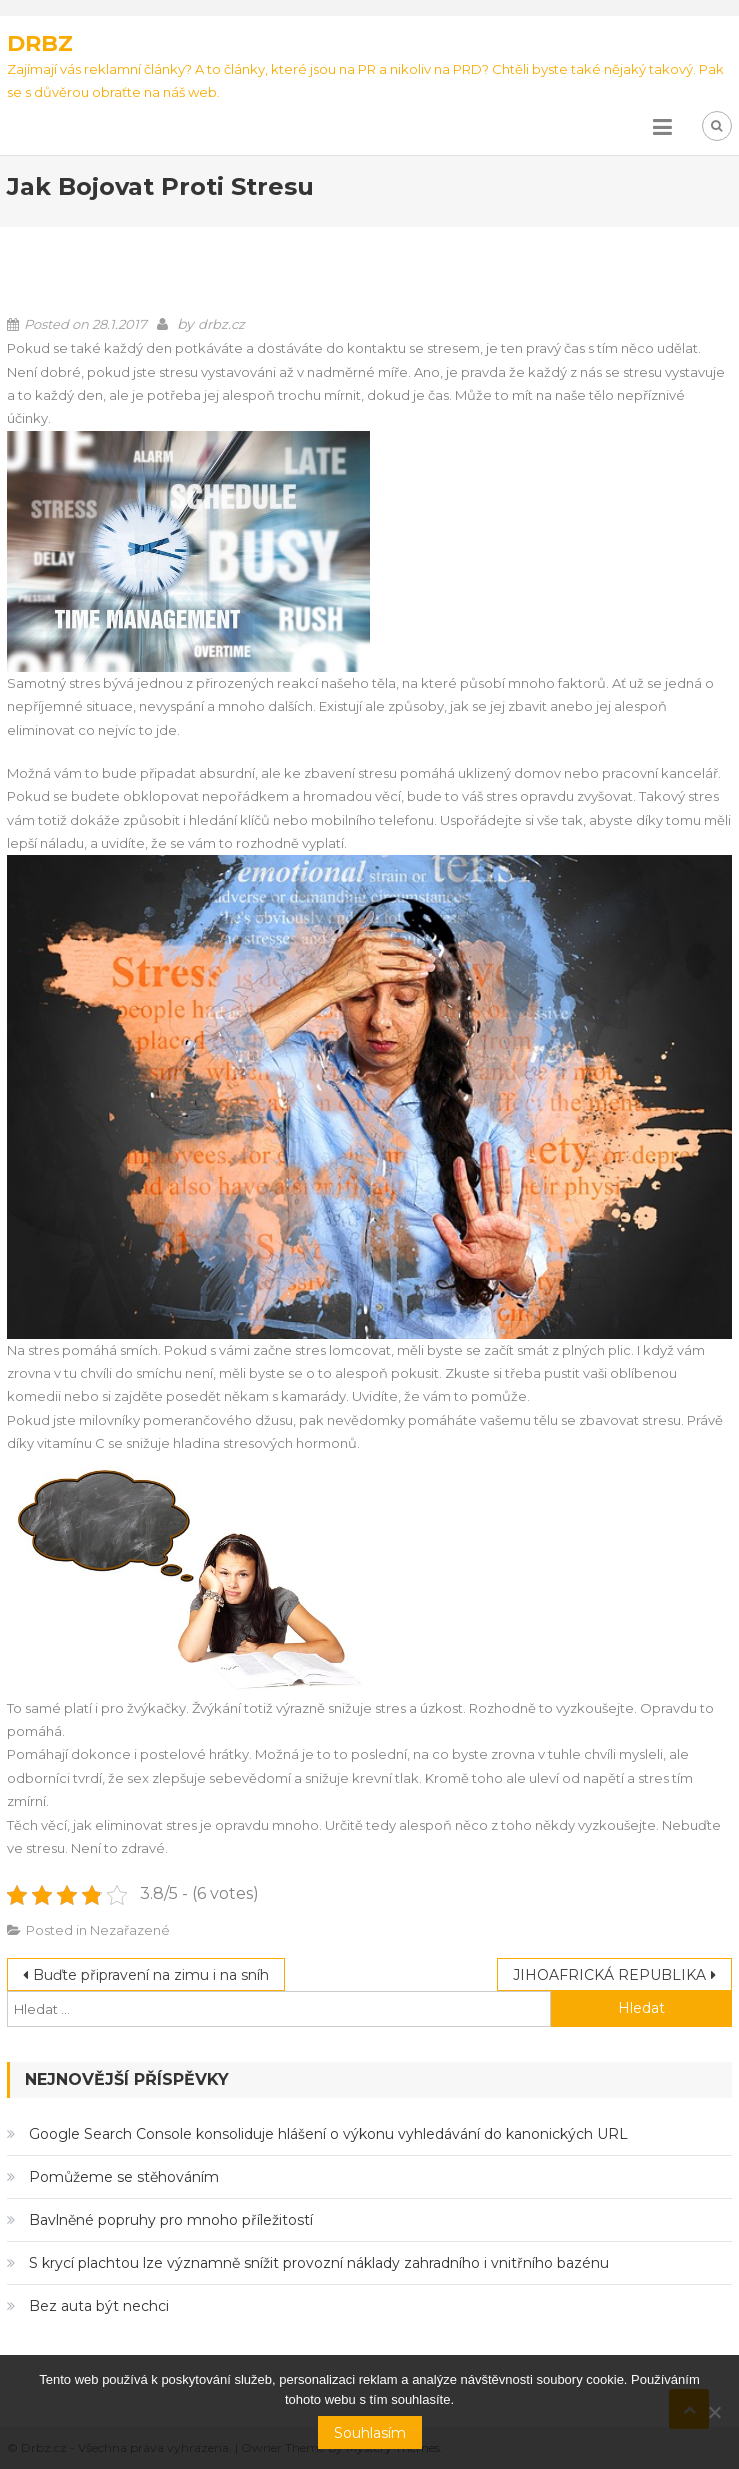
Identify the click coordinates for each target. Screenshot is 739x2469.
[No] (714, 2412)
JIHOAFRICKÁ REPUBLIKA (609, 1975)
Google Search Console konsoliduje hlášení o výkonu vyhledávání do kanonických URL (328, 2134)
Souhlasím (370, 2433)
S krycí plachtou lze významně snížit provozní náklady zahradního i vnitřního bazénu (319, 2263)
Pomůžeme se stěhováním (124, 2177)
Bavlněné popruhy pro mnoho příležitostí (171, 2220)
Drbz (40, 43)
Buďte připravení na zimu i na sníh (151, 1975)
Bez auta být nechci (99, 2306)
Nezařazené (130, 1930)
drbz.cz (221, 324)
